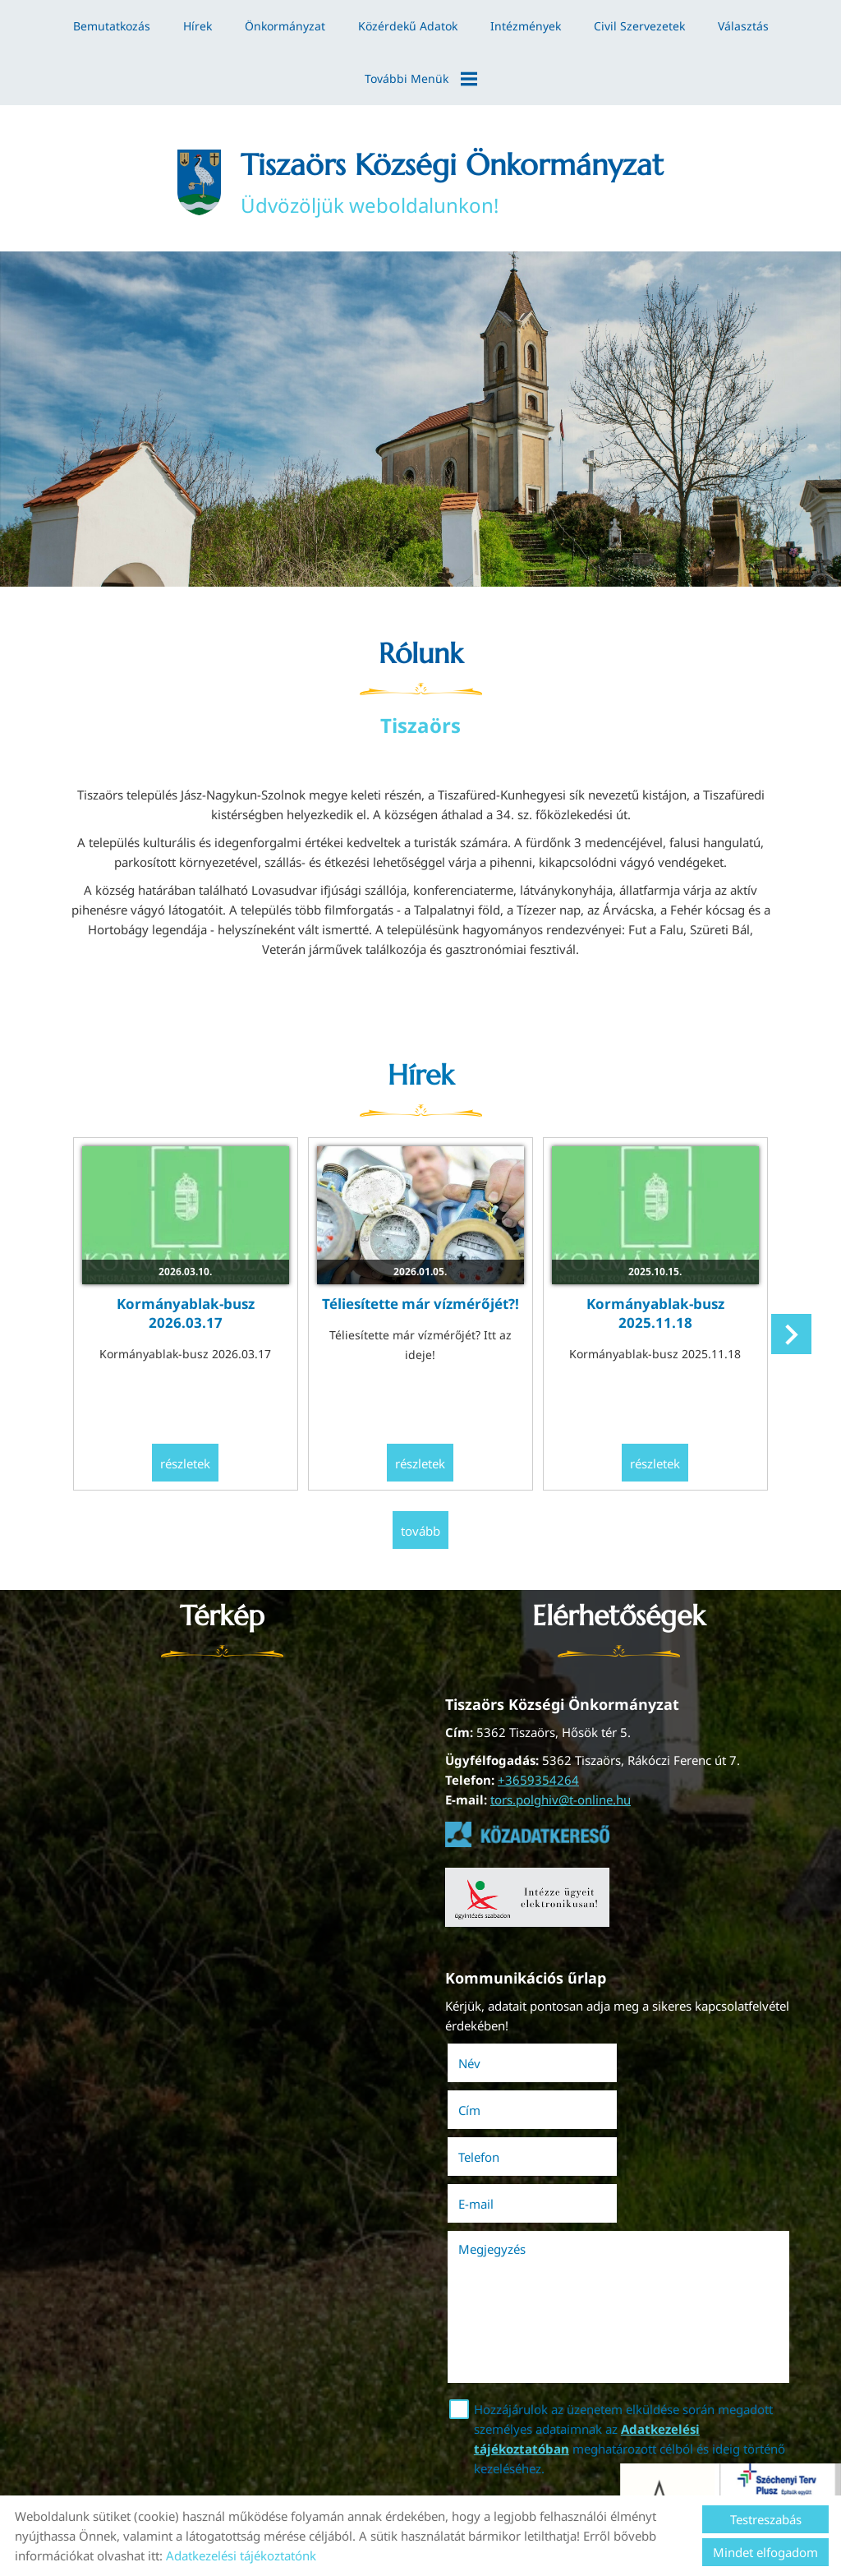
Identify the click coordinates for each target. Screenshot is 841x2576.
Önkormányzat (285, 26)
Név (492, 2066)
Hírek (197, 26)
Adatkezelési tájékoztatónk (241, 2555)
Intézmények (525, 26)
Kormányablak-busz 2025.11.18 (655, 1315)
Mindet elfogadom (765, 2552)
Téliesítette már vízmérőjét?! (420, 1305)
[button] (791, 1336)
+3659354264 (538, 1782)
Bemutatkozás (111, 26)
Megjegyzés (492, 2158)
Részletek (186, 1465)
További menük (421, 79)
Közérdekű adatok (407, 26)
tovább (420, 1532)
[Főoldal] (198, 182)
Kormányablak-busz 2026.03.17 (186, 1315)
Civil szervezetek (639, 26)
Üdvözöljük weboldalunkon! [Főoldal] (452, 182)
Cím (643, 2066)
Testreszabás (766, 2519)
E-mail (672, 2112)
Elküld (470, 2428)
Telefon (501, 2112)
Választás (743, 26)
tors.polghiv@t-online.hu (560, 1802)
